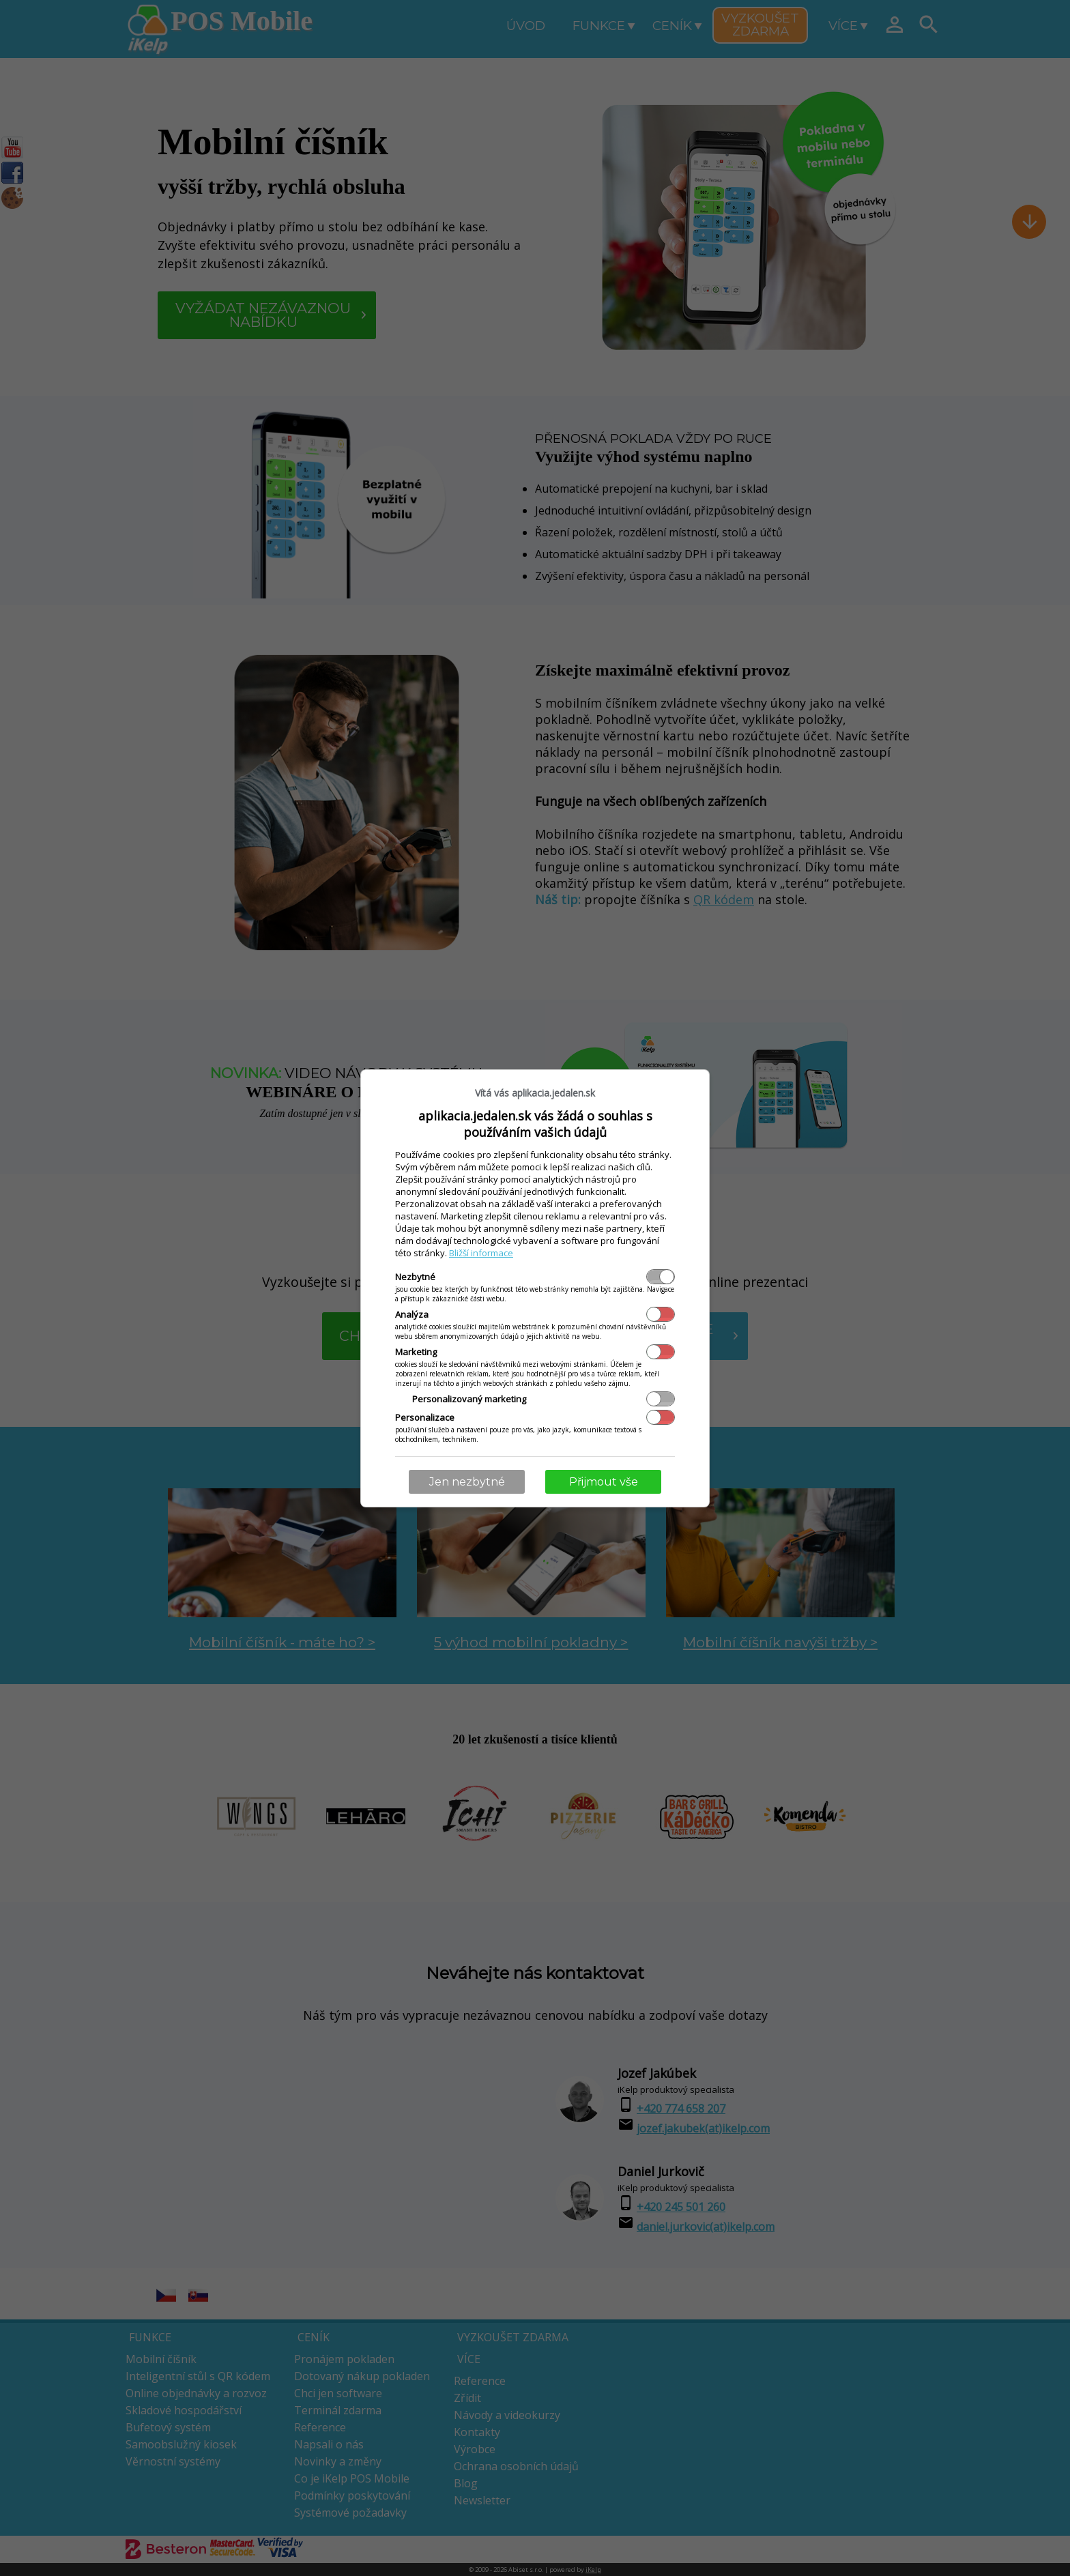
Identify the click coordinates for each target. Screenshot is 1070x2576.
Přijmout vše (603, 1481)
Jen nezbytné (467, 1481)
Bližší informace (481, 1253)
